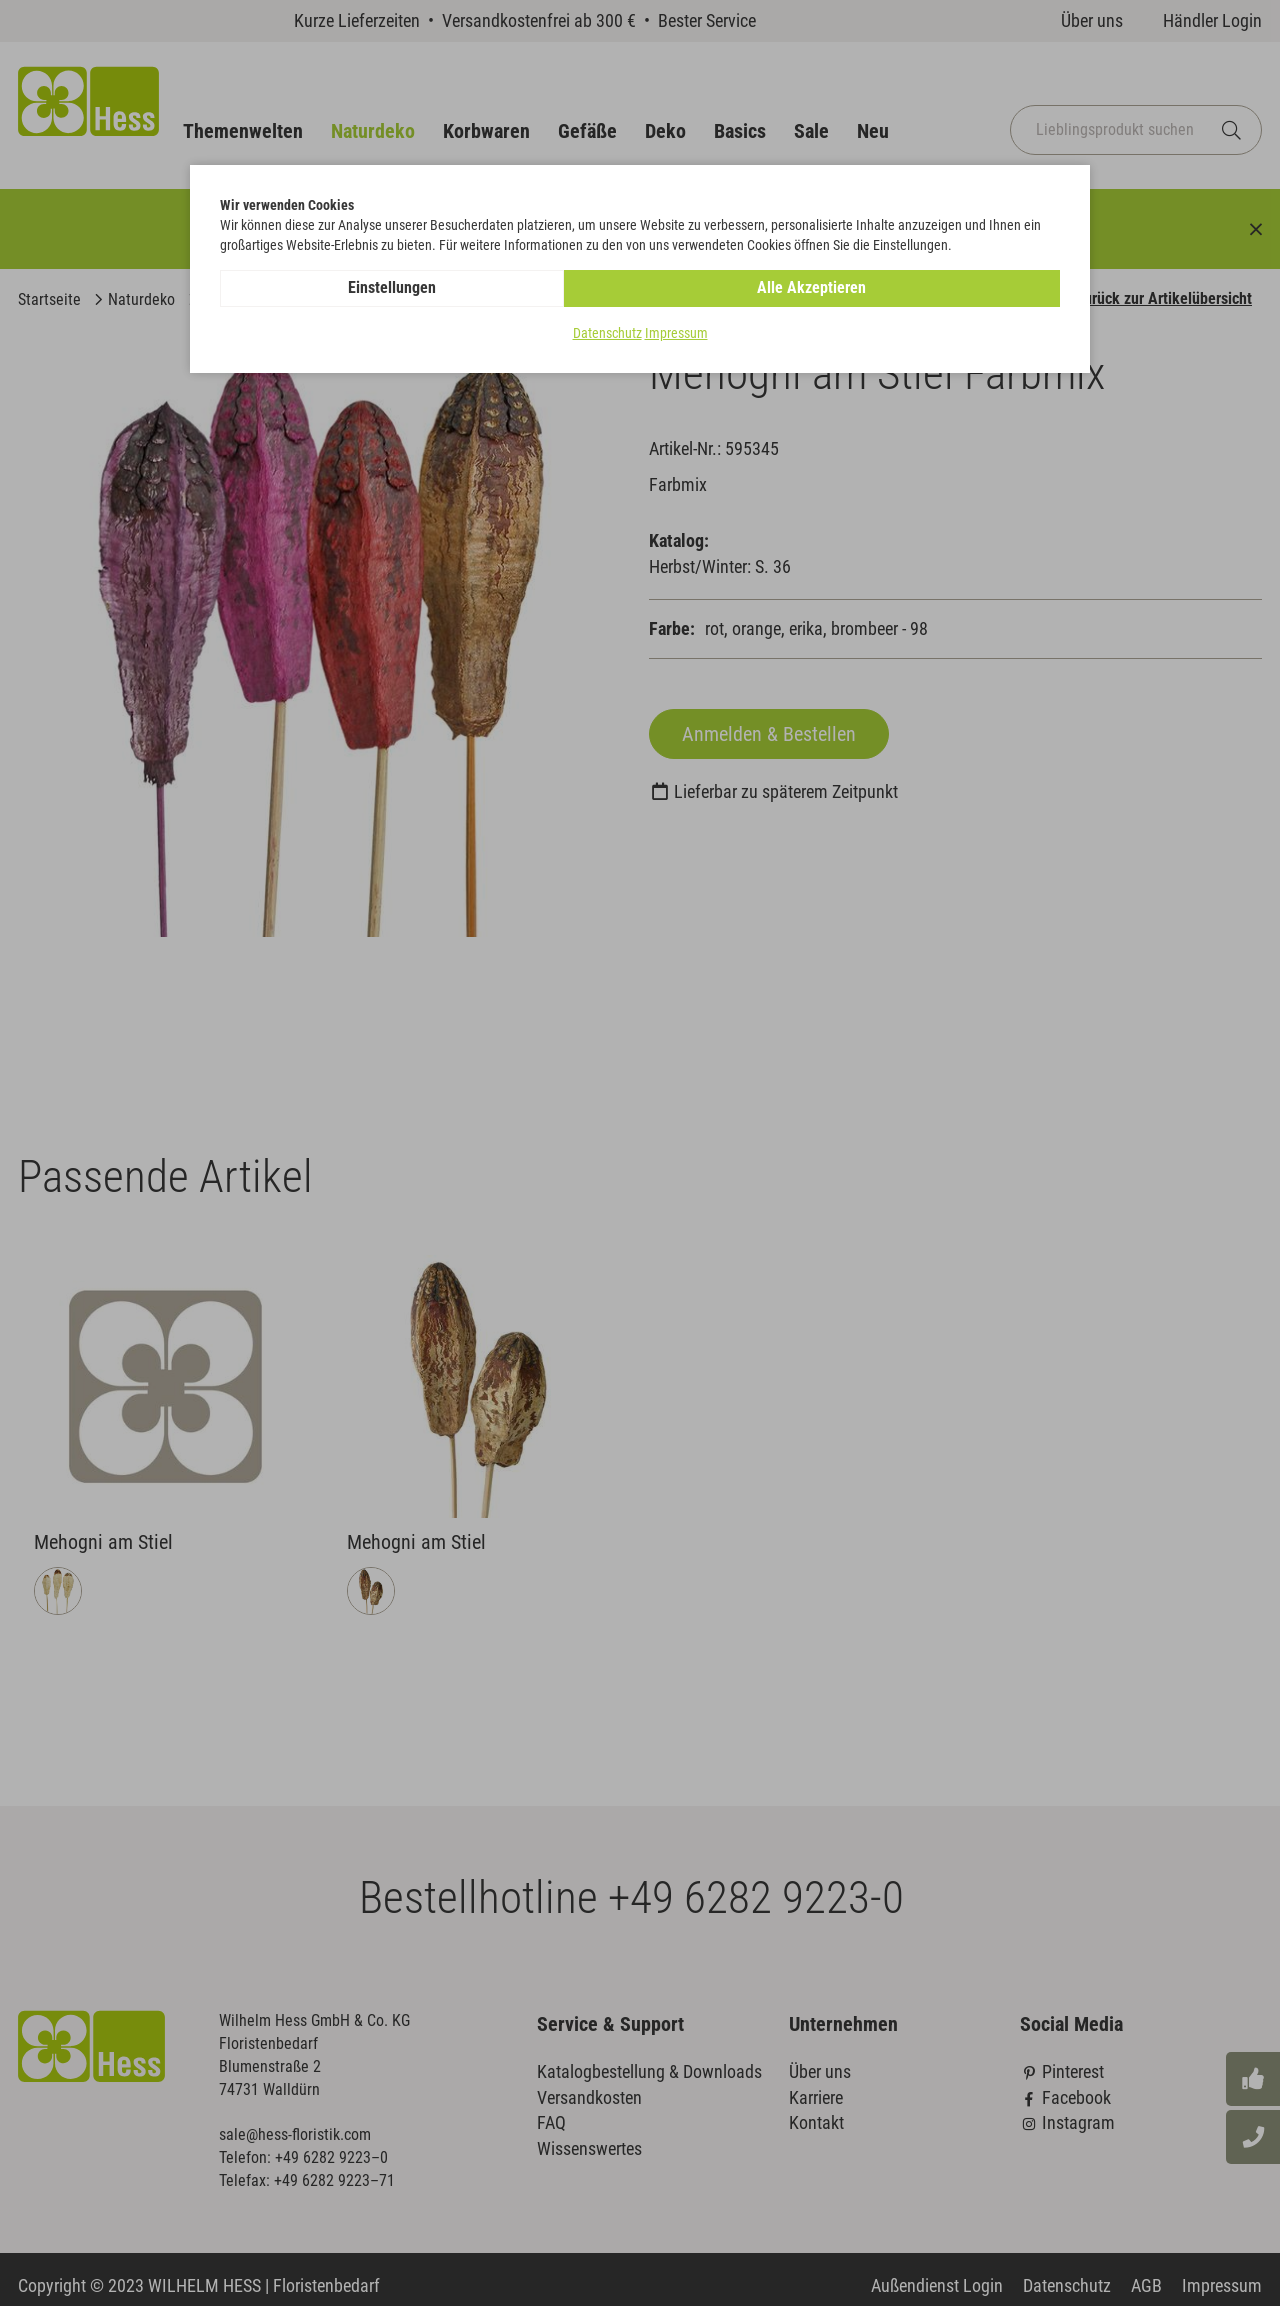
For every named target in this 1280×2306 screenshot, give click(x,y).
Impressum (676, 334)
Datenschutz (607, 334)
